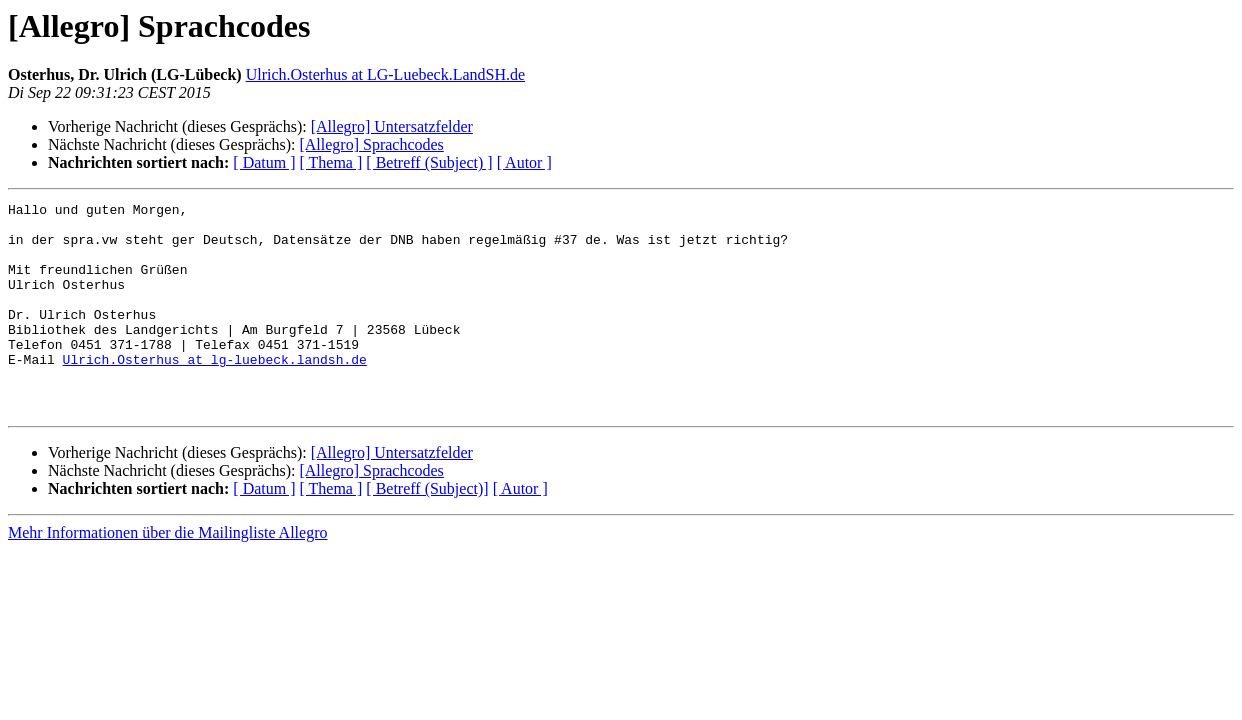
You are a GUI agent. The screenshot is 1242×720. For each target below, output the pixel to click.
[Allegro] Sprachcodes (371, 144)
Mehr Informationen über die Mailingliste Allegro (167, 574)
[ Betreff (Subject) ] (429, 162)
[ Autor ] (524, 162)
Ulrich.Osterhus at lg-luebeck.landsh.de (215, 392)
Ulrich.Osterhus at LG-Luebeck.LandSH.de (385, 74)
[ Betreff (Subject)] (427, 530)
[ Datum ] (264, 162)
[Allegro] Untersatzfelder (392, 126)
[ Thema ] (331, 162)
